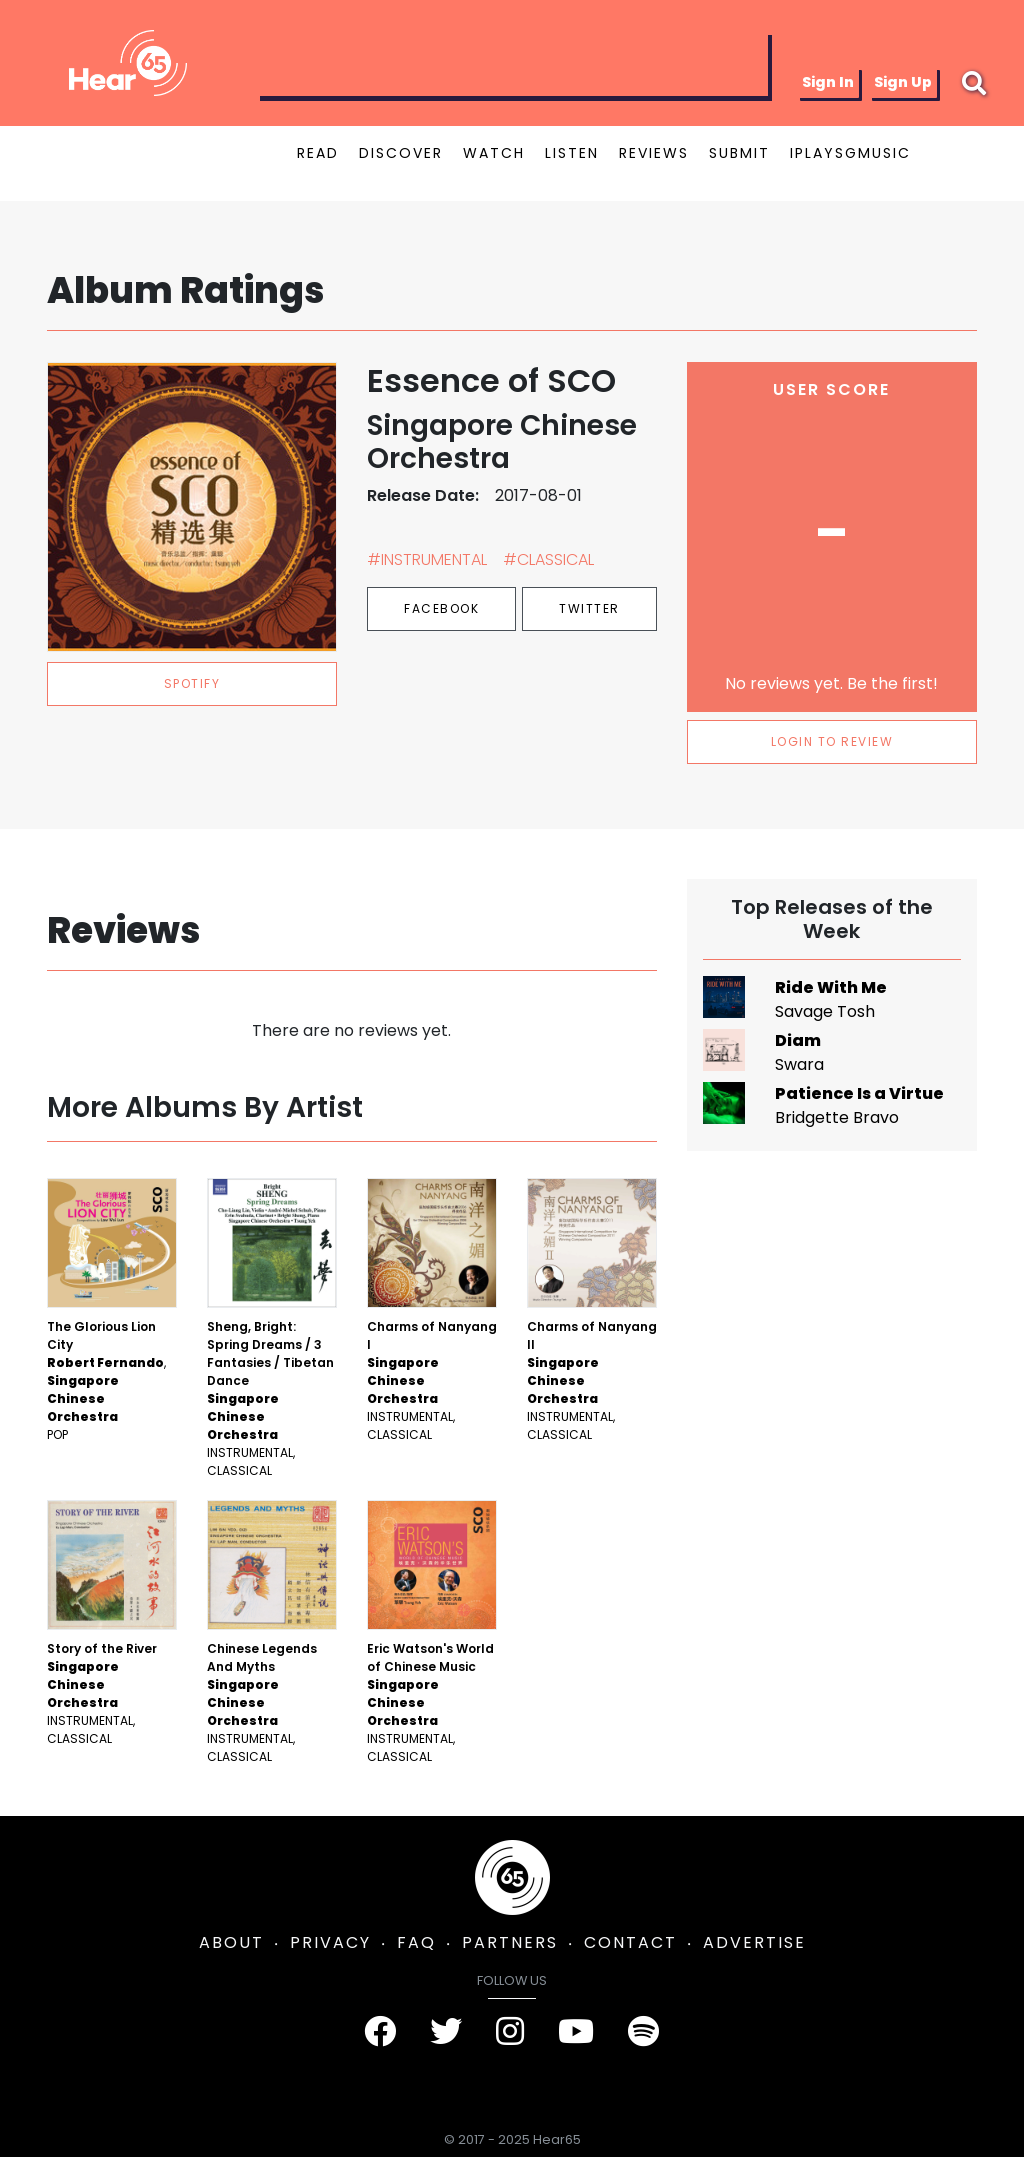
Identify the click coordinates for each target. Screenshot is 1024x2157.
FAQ (416, 1942)
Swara (799, 1064)
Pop (57, 1434)
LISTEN (572, 153)
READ (318, 153)
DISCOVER (401, 153)
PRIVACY (330, 1942)
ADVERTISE (754, 1942)
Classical (239, 1470)
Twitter (589, 608)
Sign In (828, 82)
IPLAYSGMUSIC (850, 153)
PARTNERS (510, 1942)
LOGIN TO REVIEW (832, 741)
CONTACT (630, 1942)
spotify (192, 683)
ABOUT (231, 1942)
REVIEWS (654, 153)
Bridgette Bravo (837, 1117)
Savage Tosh (825, 1011)
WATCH (494, 153)
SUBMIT (739, 153)
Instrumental (250, 1452)
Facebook (441, 608)
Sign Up (903, 82)
